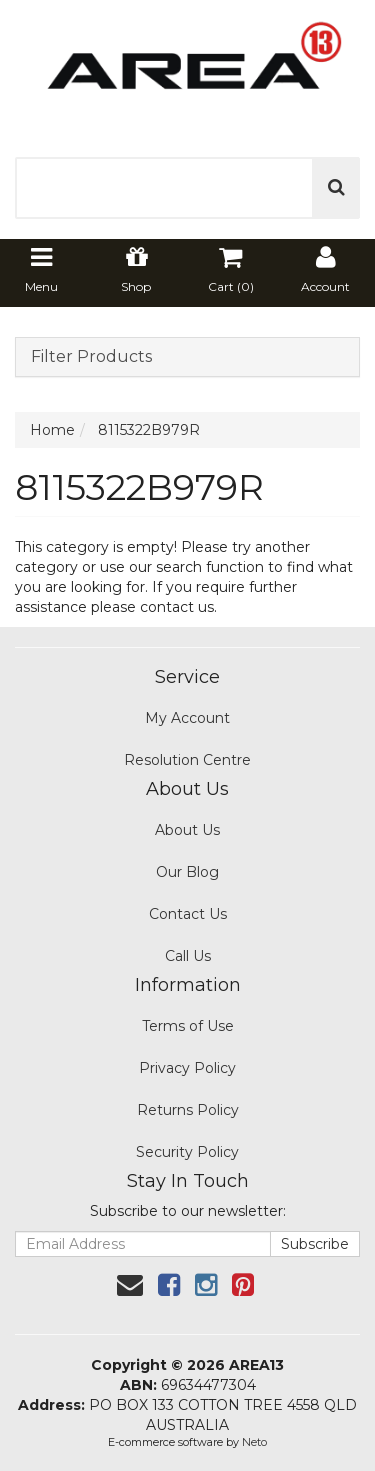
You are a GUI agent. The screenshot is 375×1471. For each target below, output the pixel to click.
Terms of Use (188, 1026)
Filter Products (91, 357)
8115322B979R (149, 430)
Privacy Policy (187, 1068)
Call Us (188, 956)
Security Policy (187, 1152)
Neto (254, 1442)
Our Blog (187, 872)
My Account (187, 718)
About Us (187, 830)
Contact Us (188, 914)
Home (52, 430)
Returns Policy (188, 1110)
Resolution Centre (187, 760)
